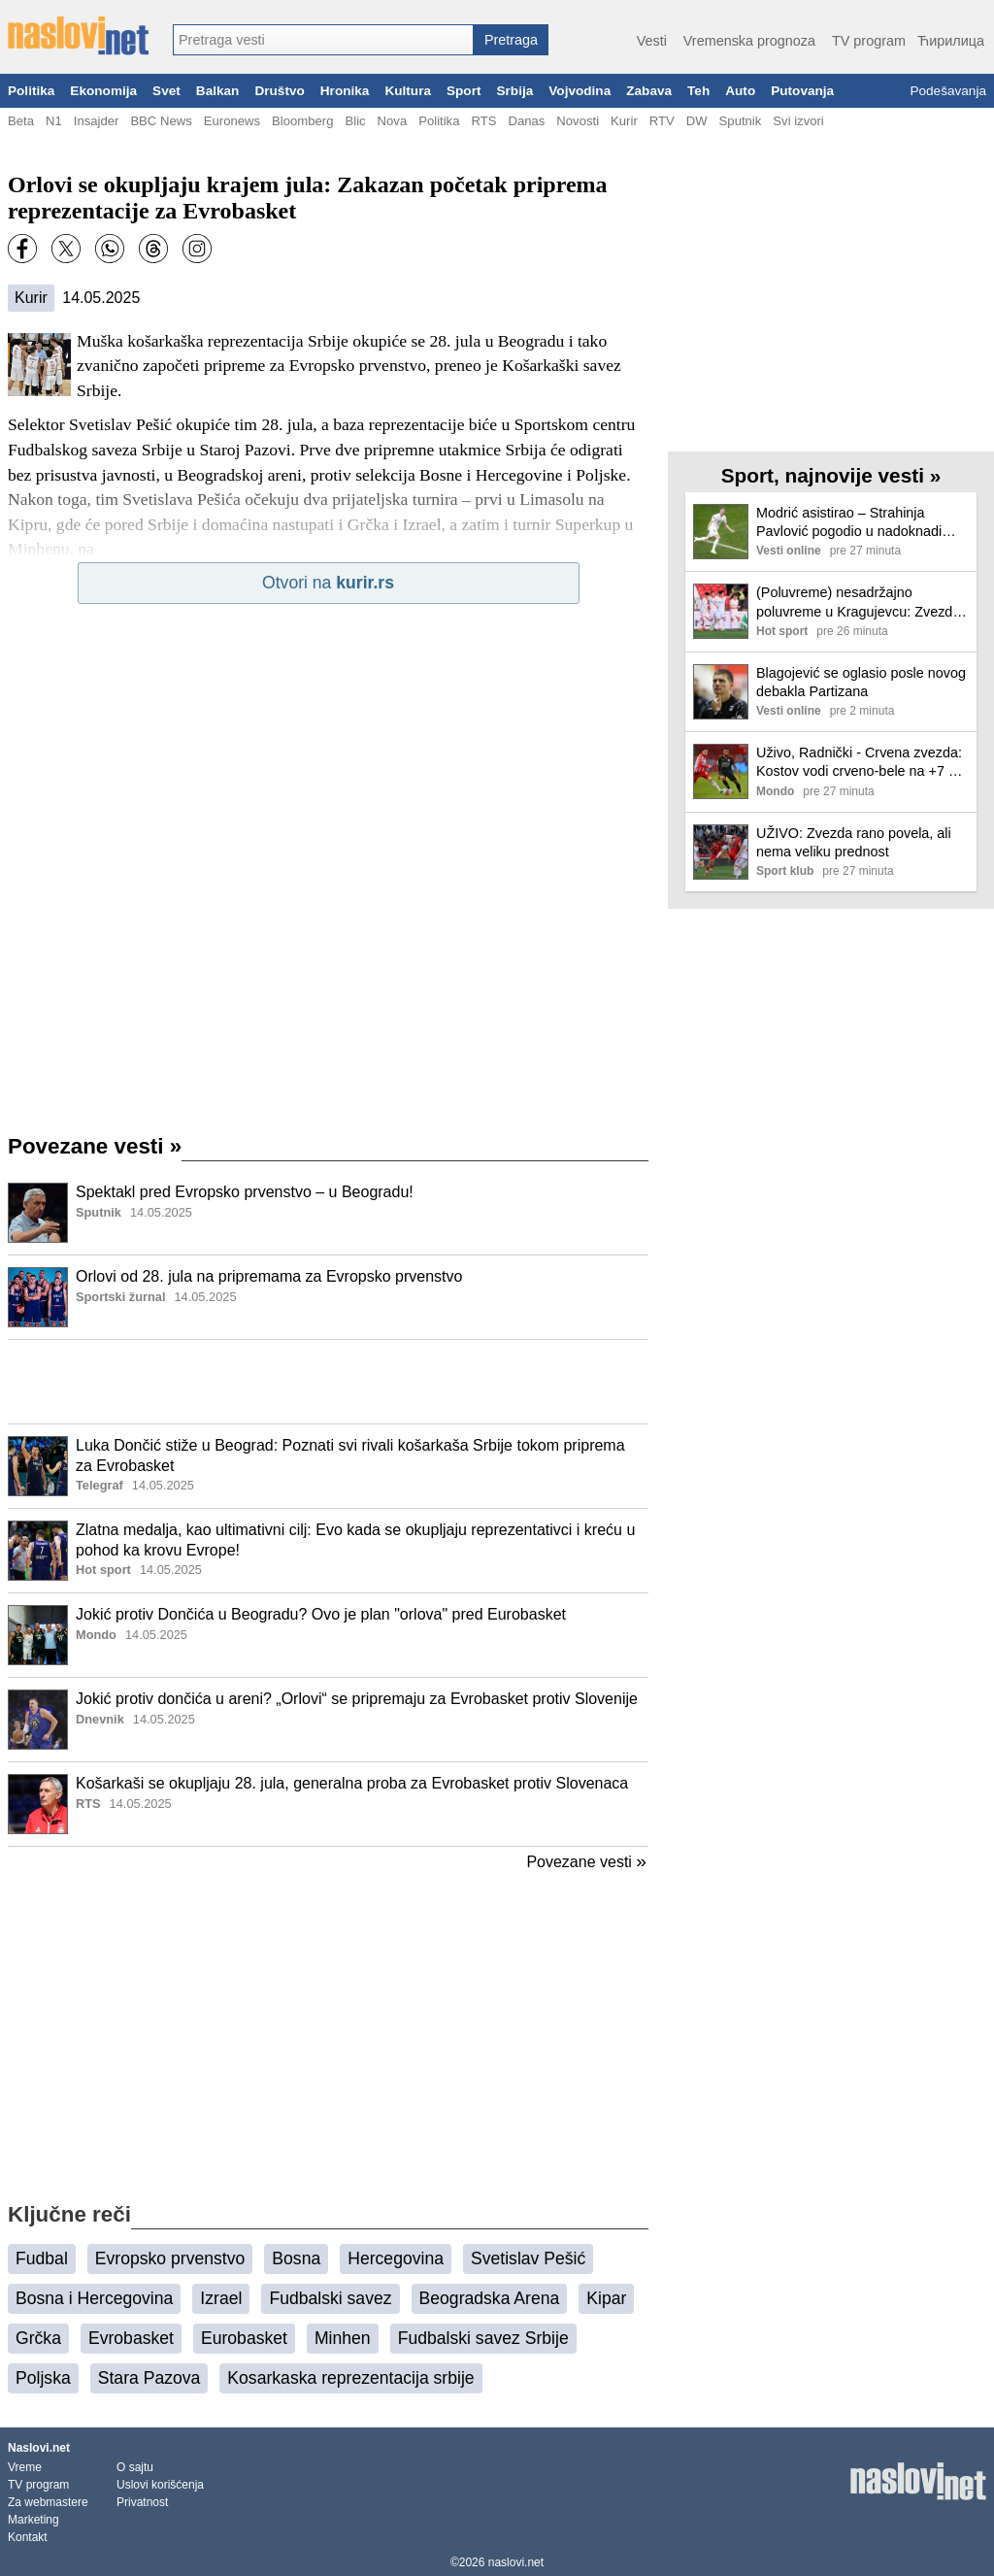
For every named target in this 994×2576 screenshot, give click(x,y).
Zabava (649, 91)
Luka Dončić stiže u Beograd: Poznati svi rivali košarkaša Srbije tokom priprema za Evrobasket (350, 1455)
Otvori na (328, 582)
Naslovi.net (39, 2448)
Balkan (218, 91)
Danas (526, 121)
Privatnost (142, 2502)
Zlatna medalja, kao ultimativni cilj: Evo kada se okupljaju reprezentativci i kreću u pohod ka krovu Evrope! (355, 1540)
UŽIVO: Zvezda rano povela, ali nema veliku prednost (853, 842)
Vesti (652, 41)
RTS (483, 121)
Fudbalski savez (330, 2298)
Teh (698, 91)
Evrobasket (131, 2338)
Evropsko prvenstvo (170, 2258)
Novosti (577, 121)
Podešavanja (948, 91)
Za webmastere (48, 2502)
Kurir (624, 121)
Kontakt (28, 2537)
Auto (740, 91)
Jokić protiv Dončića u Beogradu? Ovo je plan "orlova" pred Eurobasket (321, 1614)
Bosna (296, 2258)
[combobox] (323, 39)
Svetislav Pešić (528, 2258)
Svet (166, 91)
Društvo (279, 91)
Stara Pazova (149, 2378)
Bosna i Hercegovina (94, 2298)
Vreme (25, 2467)
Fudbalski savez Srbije (483, 2338)
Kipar (606, 2298)
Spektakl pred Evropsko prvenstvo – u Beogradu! (245, 1192)
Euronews (232, 121)
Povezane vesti (95, 1146)
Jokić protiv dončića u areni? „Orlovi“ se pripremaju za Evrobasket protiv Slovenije (357, 1698)
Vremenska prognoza (749, 41)
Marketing (33, 2519)
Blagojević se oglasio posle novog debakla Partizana (861, 682)
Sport (464, 91)
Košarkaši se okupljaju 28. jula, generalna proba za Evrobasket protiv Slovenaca (352, 1783)
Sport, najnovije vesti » (831, 475)
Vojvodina (579, 91)
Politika (31, 91)
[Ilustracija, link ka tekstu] (38, 1215)
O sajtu (134, 2467)
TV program (869, 41)
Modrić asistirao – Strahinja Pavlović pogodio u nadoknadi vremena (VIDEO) (849, 523)
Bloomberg (302, 121)
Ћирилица (950, 41)
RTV (662, 121)
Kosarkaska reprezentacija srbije (350, 2378)
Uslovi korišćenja (160, 2485)
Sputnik (740, 121)
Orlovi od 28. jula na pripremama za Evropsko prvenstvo (269, 1276)
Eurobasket (244, 2338)
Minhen (343, 2338)
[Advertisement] (328, 1381)
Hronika (345, 91)
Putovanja (802, 91)
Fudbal (42, 2258)
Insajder (96, 121)
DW (697, 121)
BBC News (160, 121)
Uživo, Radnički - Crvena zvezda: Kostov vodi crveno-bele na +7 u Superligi (859, 763)
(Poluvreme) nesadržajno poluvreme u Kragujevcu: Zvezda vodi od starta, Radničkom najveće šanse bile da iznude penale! (858, 602)
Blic (355, 121)
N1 (54, 121)
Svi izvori (798, 121)
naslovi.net (516, 2562)
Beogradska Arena (489, 2298)
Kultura (407, 91)
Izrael (221, 2298)
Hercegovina (396, 2258)
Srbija (514, 91)
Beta (21, 121)
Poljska (43, 2378)
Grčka (38, 2338)
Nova (393, 121)
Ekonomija (103, 91)
